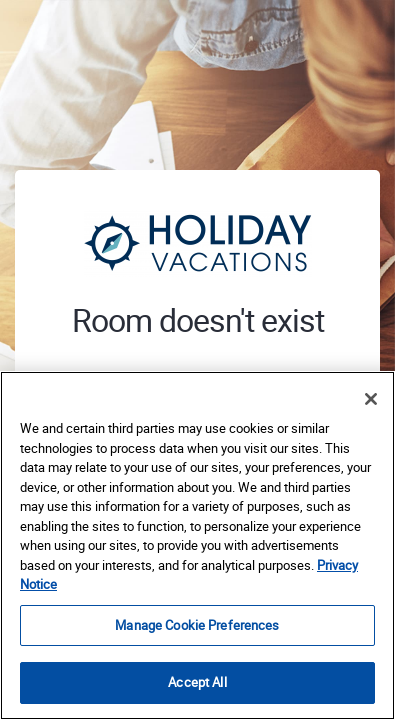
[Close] (371, 399)
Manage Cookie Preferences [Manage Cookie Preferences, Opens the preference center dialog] (197, 625)
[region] (197, 545)
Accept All (197, 682)
